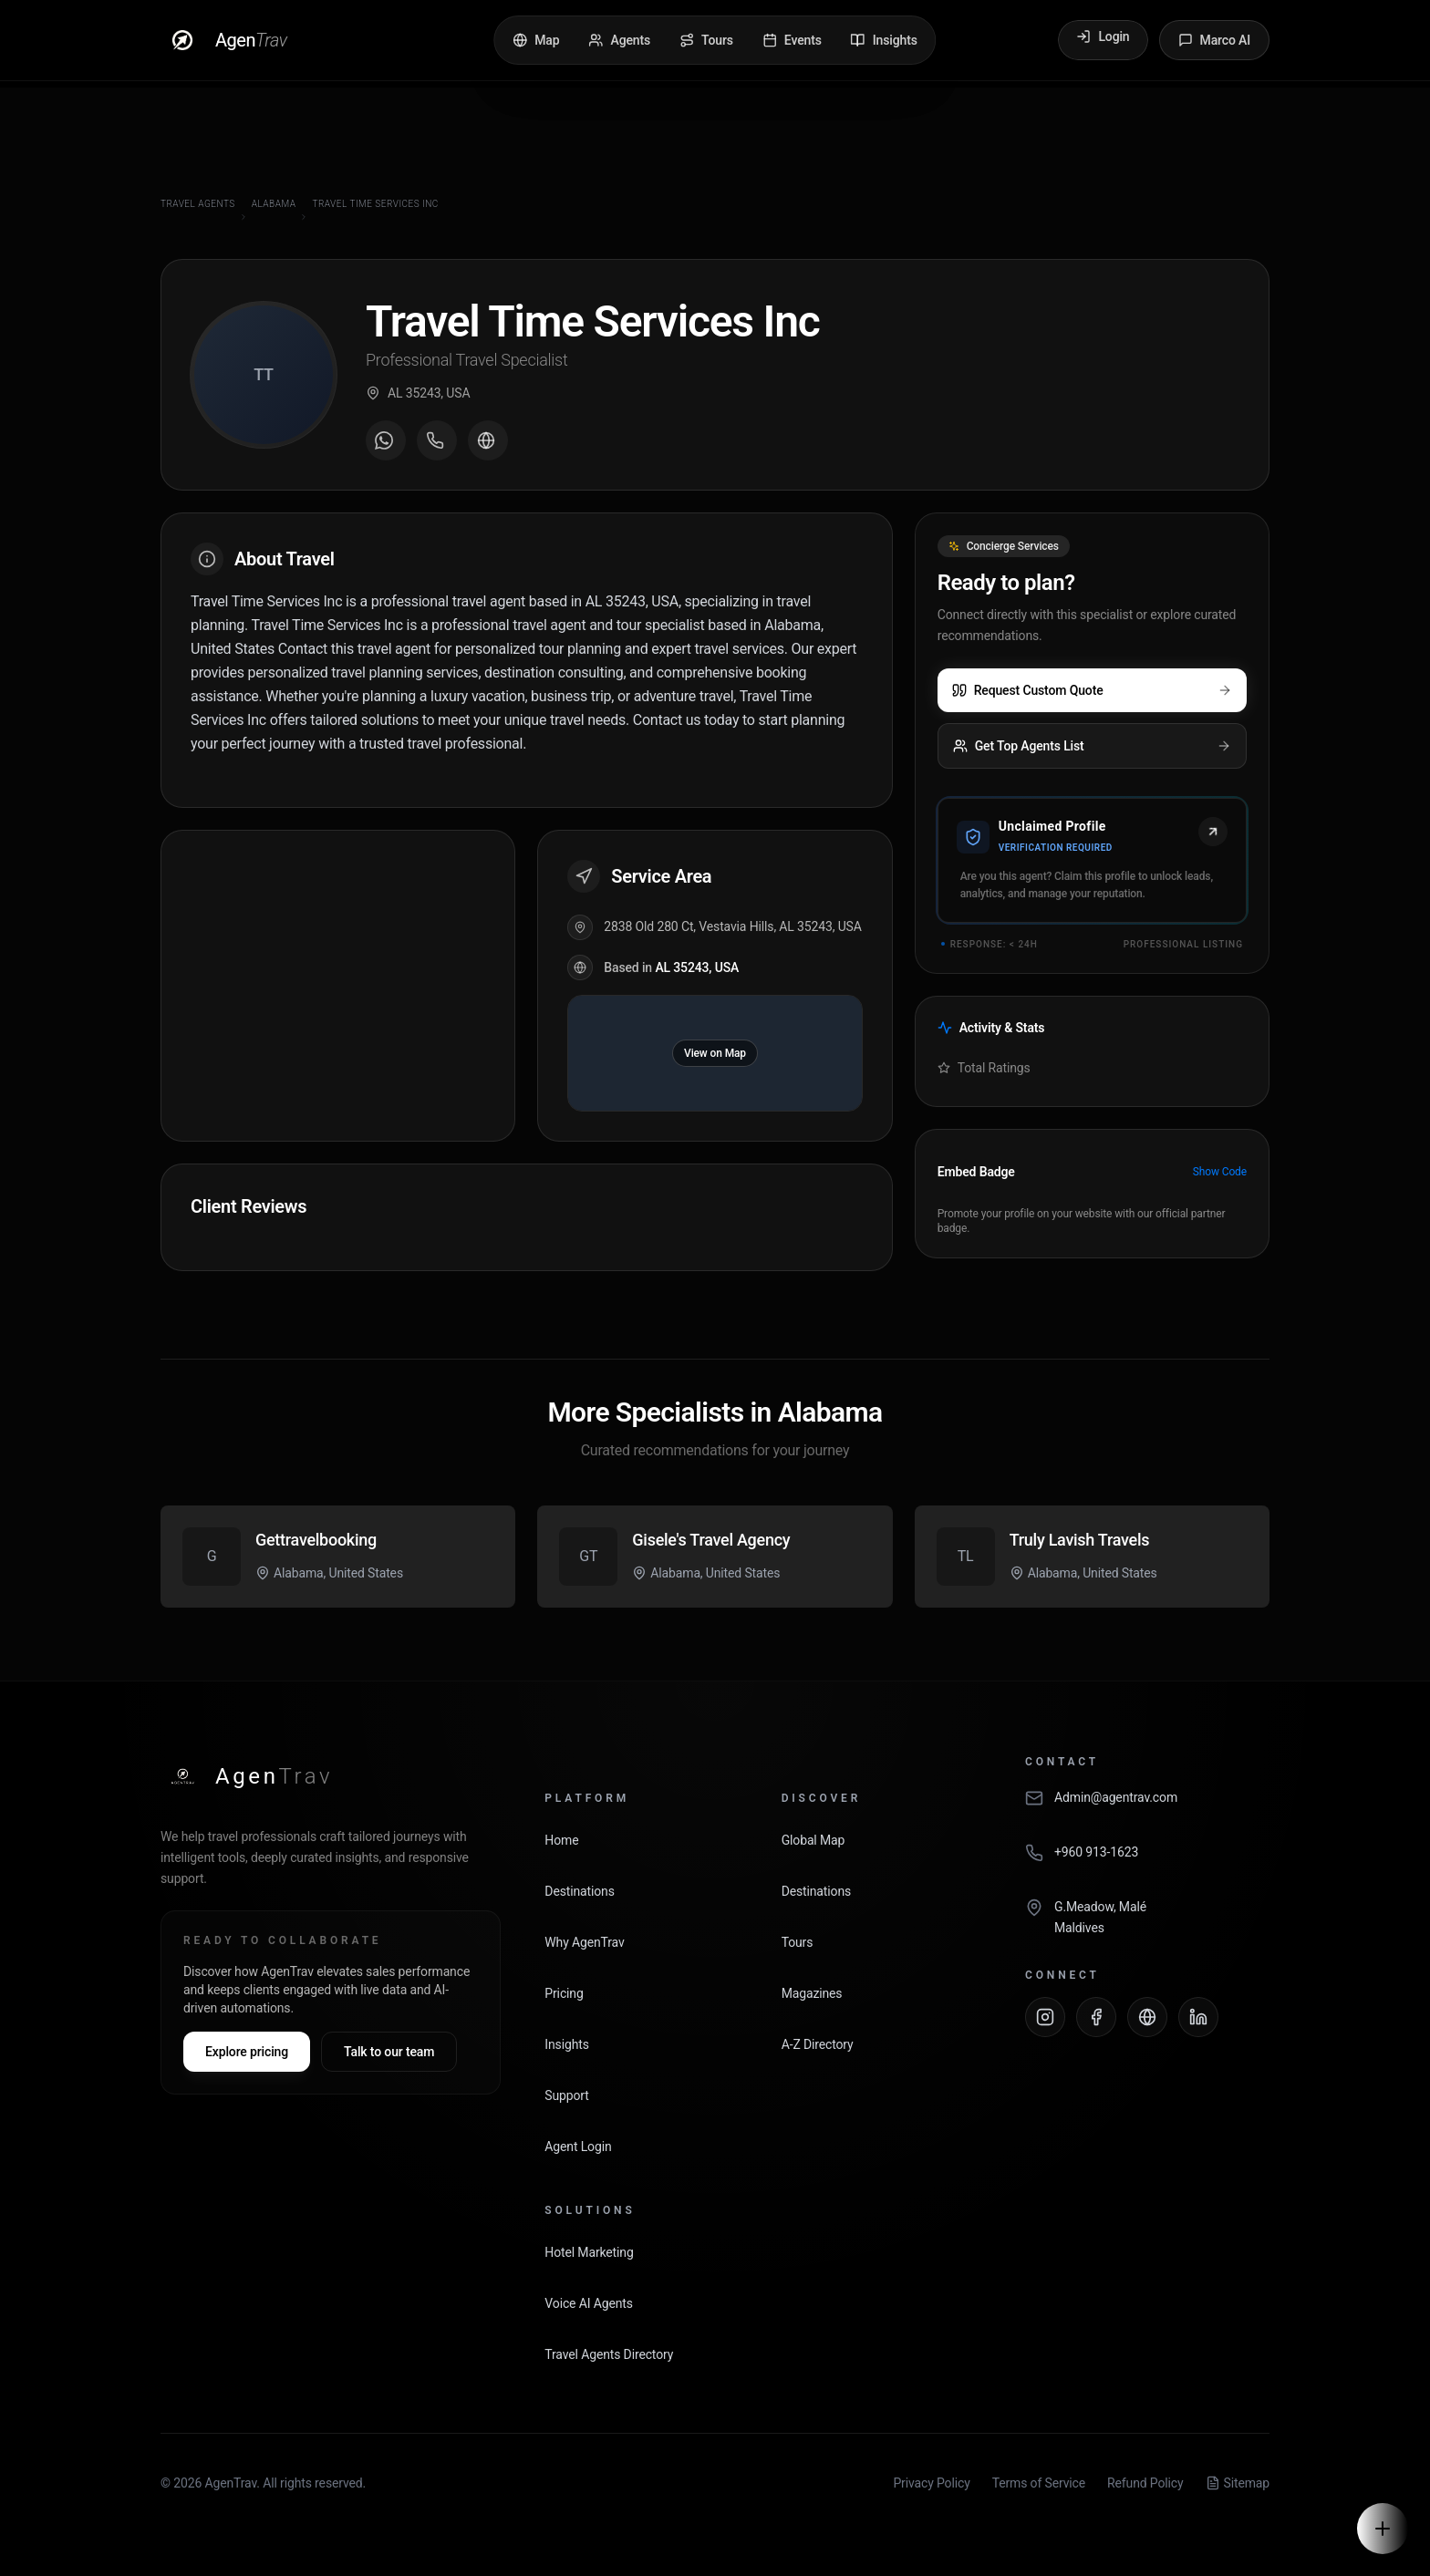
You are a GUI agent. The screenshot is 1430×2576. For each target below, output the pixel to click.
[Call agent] (437, 440)
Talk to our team (389, 2051)
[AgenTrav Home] (247, 1776)
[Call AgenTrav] (1147, 1862)
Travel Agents (198, 204)
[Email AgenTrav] (1147, 1807)
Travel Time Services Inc (375, 204)
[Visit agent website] (488, 440)
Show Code (1220, 1171)
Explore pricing (246, 2051)
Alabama (274, 204)
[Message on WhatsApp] (386, 440)
